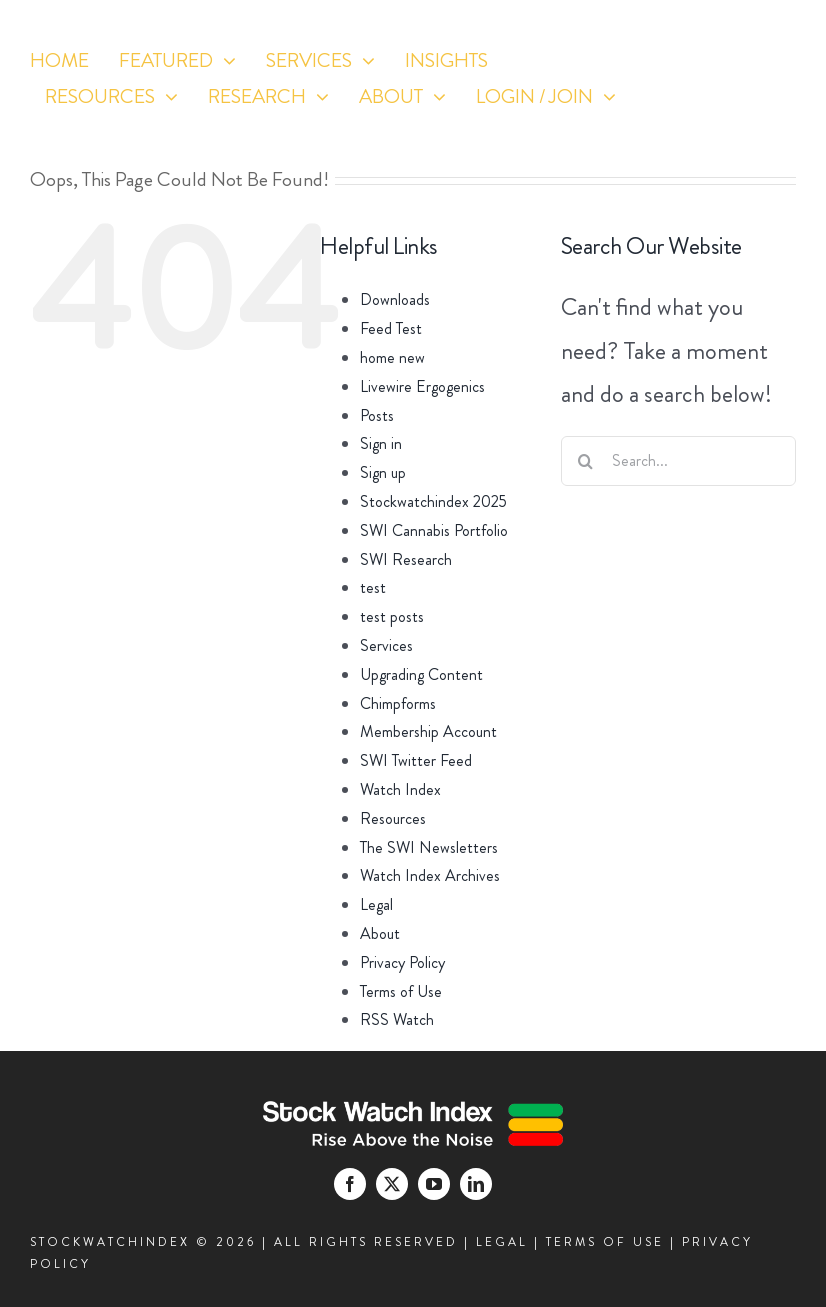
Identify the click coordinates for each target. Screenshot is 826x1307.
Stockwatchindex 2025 (433, 501)
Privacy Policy (402, 962)
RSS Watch (397, 1019)
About (380, 933)
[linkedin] (779, 127)
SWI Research (406, 559)
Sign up (383, 472)
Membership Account (428, 731)
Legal (376, 904)
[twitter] (705, 127)
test (373, 587)
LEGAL (502, 1242)
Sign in (381, 443)
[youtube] (742, 127)
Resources (393, 818)
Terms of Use (401, 991)
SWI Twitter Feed (416, 760)
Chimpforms (398, 703)
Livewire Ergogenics (422, 386)
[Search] (586, 461)
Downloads (395, 299)
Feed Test (391, 328)
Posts (377, 415)
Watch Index (400, 789)
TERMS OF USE (605, 1242)
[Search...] (678, 461)
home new (392, 357)
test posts (392, 616)
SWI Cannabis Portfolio (434, 530)
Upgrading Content (421, 674)
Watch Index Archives (430, 875)
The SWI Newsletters (429, 847)
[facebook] (668, 127)
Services (386, 645)
